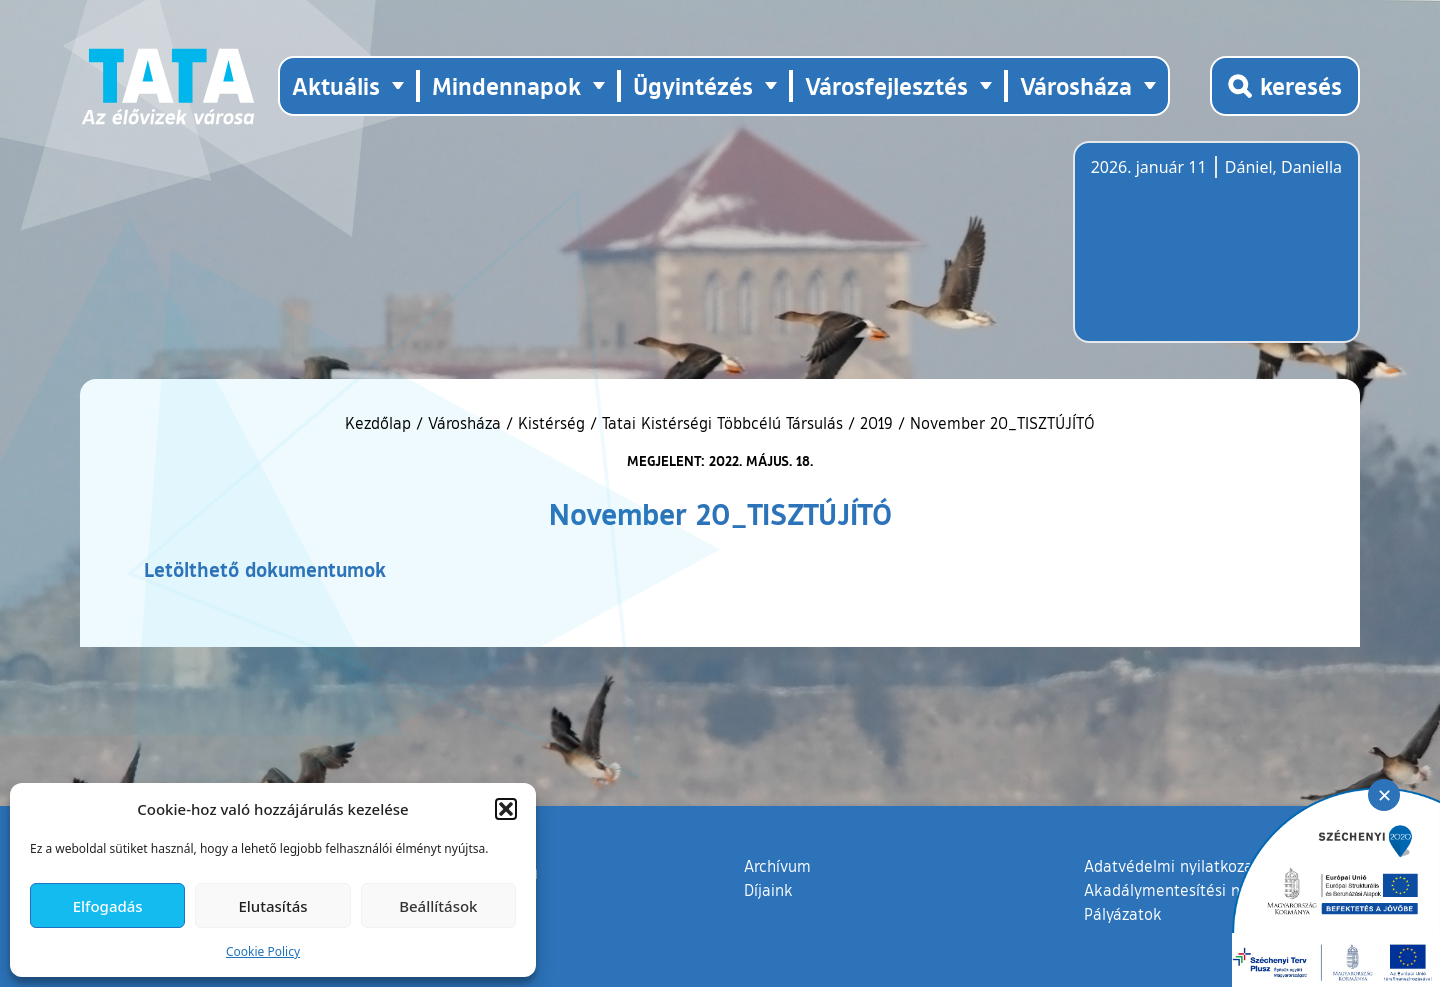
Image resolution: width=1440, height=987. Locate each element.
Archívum (777, 865)
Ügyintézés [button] (693, 85)
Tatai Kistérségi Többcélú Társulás (722, 423)
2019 (876, 423)
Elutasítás (272, 906)
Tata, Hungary (1203, 254)
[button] (506, 809)
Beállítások (438, 906)
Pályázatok (1123, 914)
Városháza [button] (1076, 85)
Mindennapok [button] (506, 85)
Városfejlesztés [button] (886, 85)
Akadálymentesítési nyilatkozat (1197, 890)
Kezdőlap (380, 423)
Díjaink (768, 890)
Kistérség (551, 423)
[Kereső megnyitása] (1285, 86)
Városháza (464, 423)
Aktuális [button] (336, 85)
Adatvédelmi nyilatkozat (1171, 866)
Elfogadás (108, 906)
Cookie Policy (263, 951)
